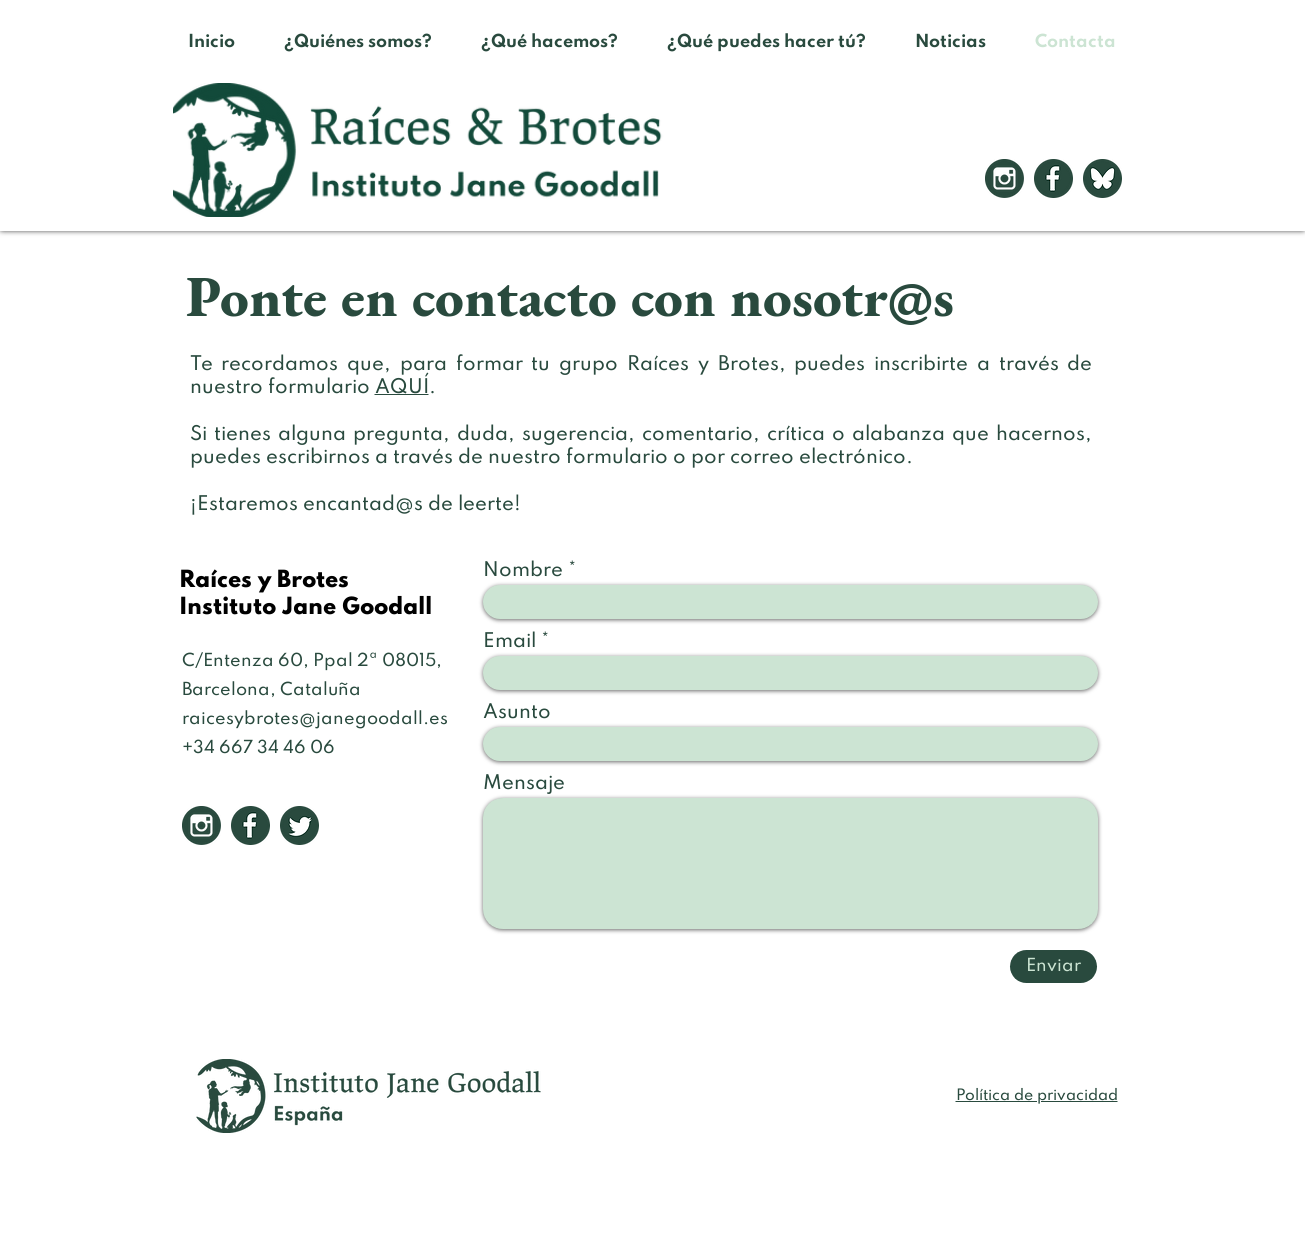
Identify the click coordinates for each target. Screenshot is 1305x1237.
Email (509, 642)
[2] (1053, 178)
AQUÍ (402, 388)
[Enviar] (1053, 966)
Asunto (517, 713)
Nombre (523, 571)
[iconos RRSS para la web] (1102, 178)
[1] (1004, 178)
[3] (299, 825)
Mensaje (524, 784)
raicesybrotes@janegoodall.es (315, 719)
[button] (550, 42)
